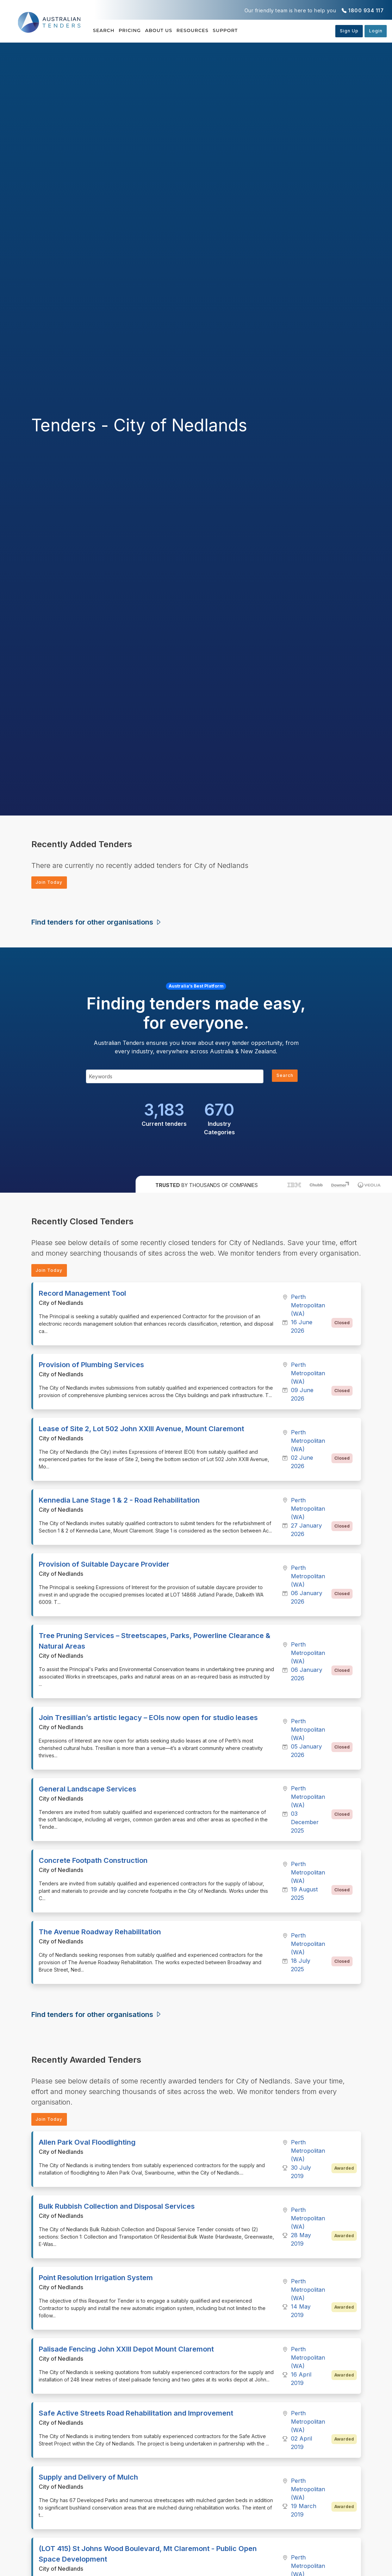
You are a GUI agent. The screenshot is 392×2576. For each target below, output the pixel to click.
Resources (225, 30)
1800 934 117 (366, 10)
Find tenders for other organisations (96, 924)
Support (268, 30)
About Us (180, 30)
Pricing (141, 30)
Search (104, 30)
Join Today (52, 883)
